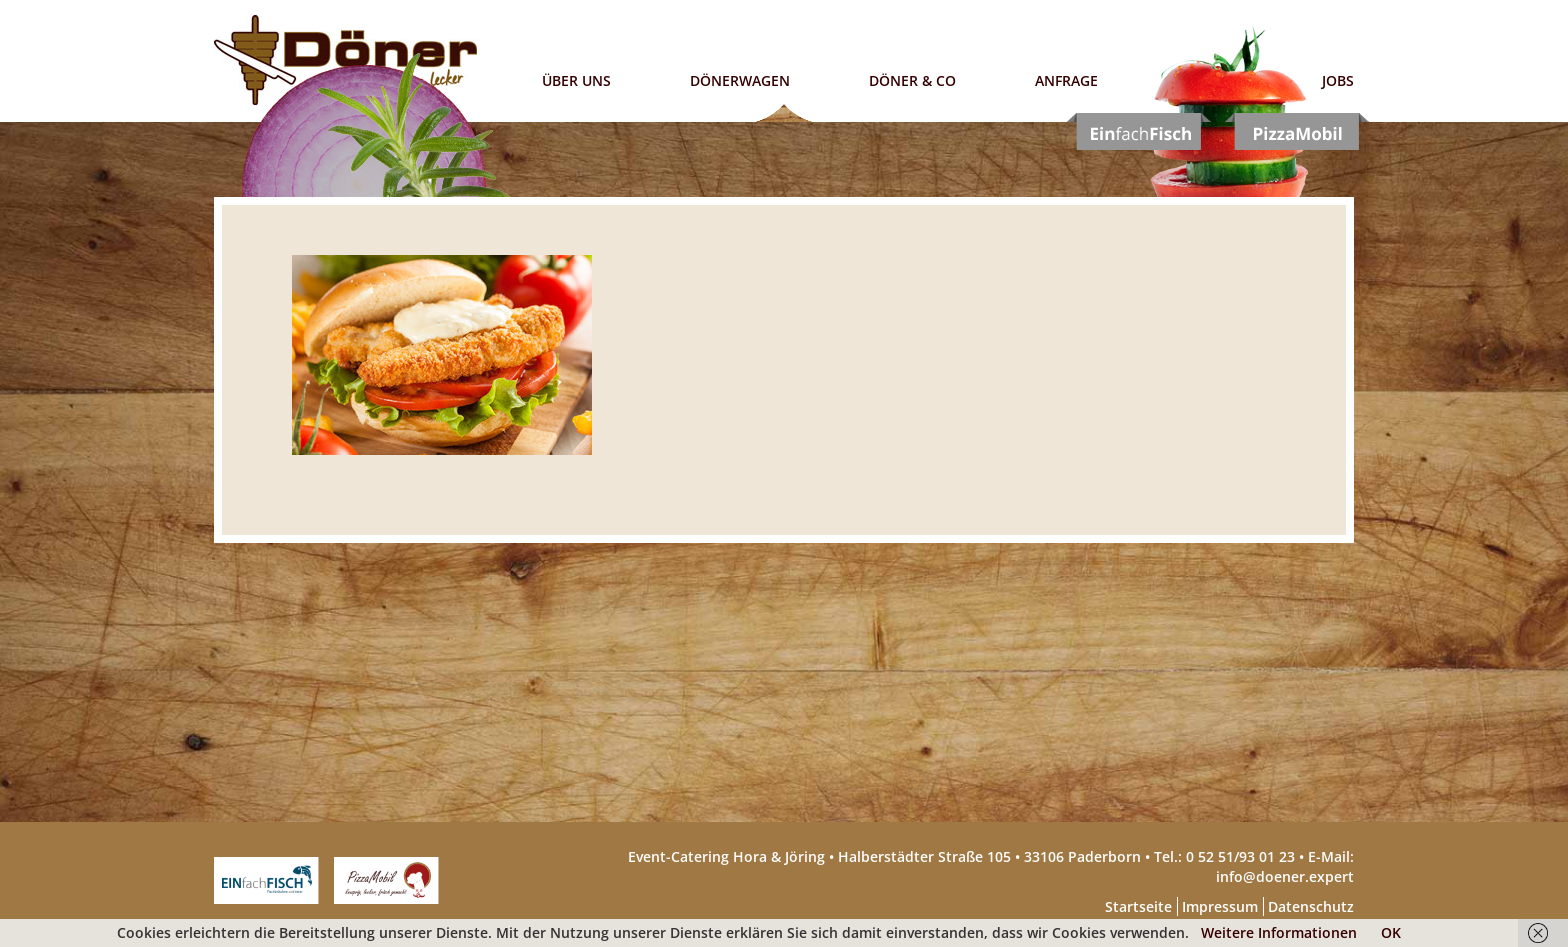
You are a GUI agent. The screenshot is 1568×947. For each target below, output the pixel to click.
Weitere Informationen (1279, 932)
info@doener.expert (1285, 876)
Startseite (1138, 906)
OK (1391, 932)
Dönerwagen (740, 80)
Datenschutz (1311, 906)
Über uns (576, 80)
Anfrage (1066, 80)
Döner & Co (912, 80)
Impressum (1220, 906)
